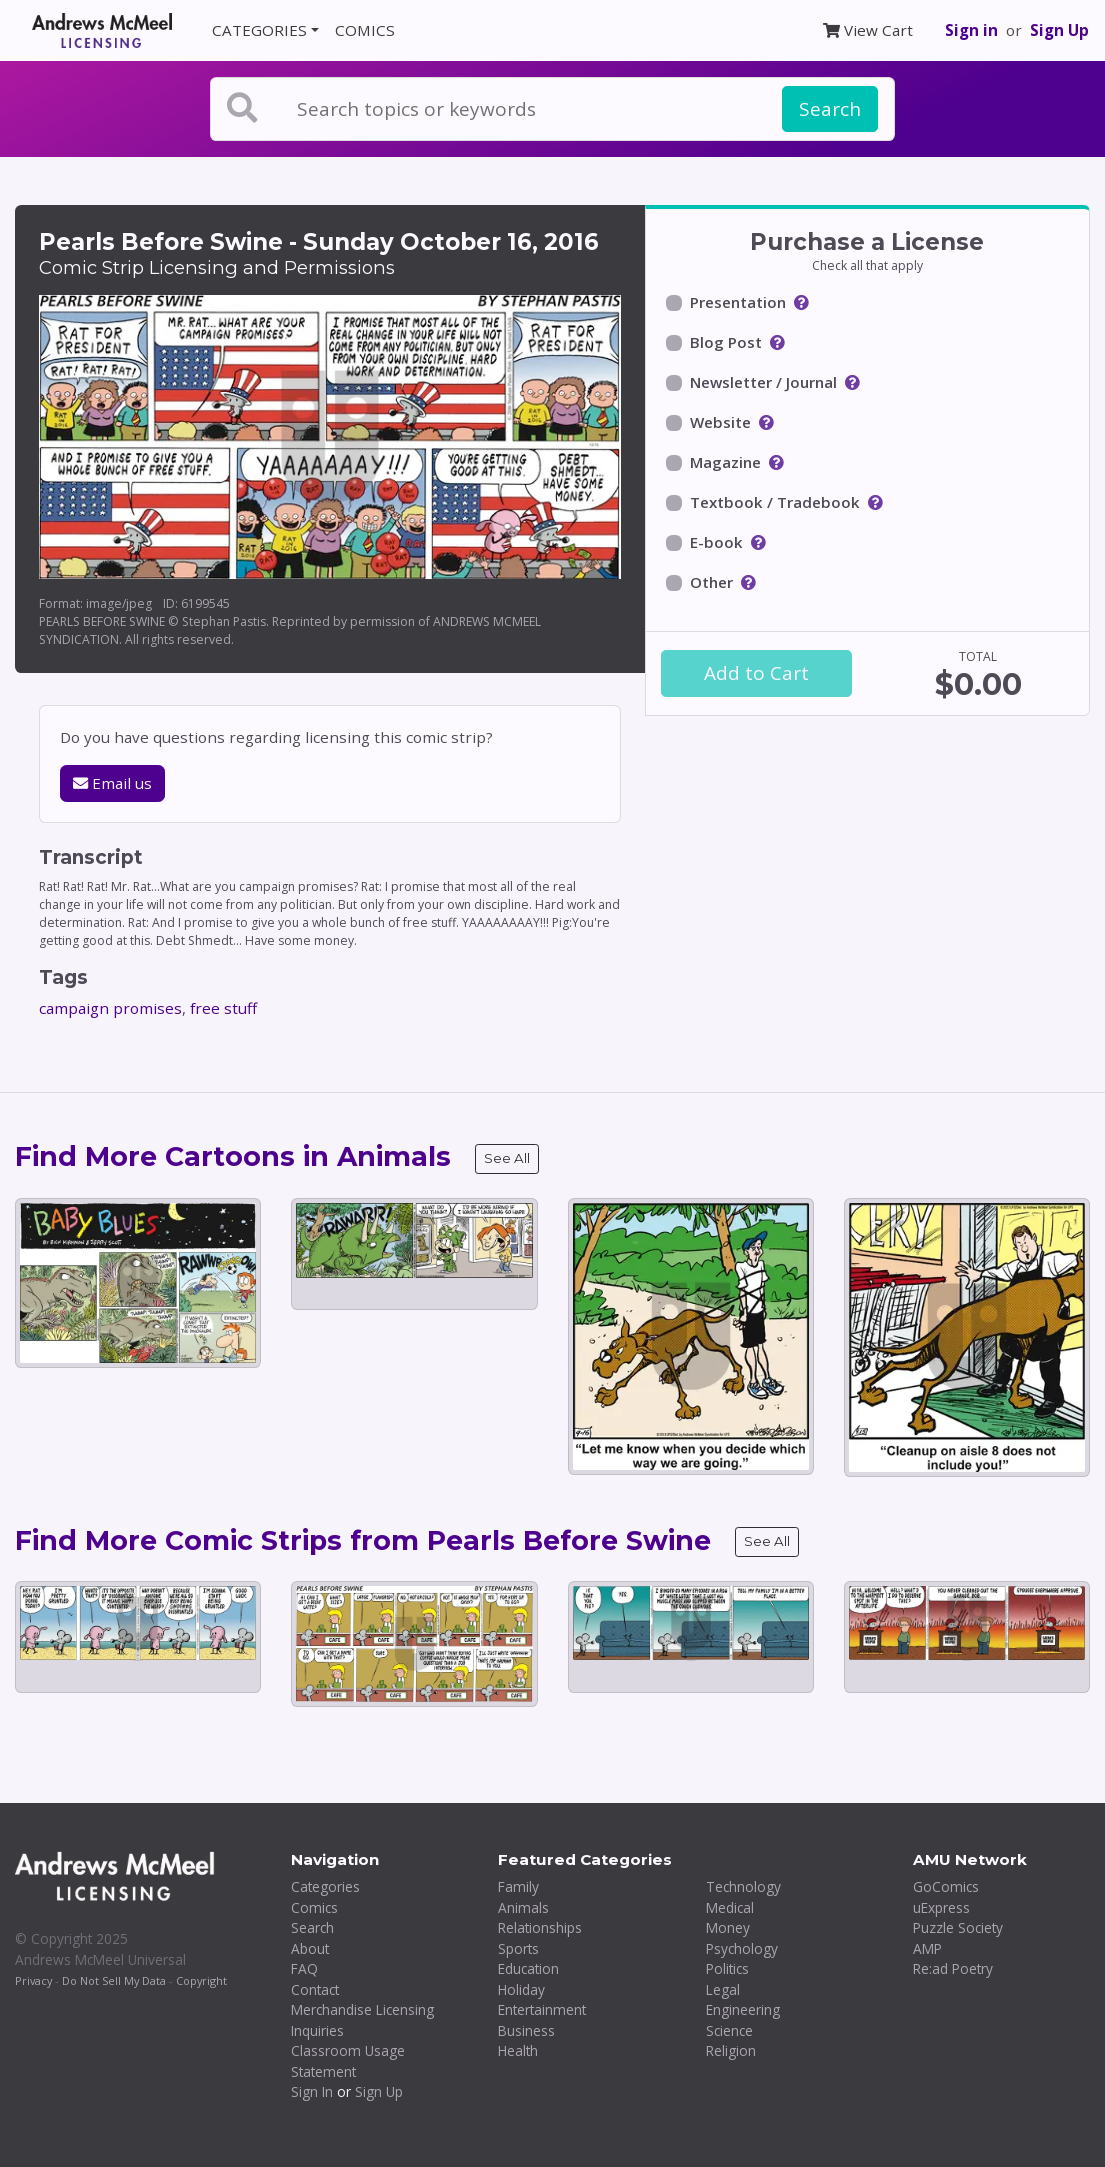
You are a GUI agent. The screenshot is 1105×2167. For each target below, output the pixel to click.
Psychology (742, 1948)
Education (528, 1968)
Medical (730, 1907)
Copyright (201, 1980)
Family (518, 1886)
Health (518, 2050)
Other (711, 582)
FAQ (304, 1968)
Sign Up (1059, 30)
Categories (325, 1886)
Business (526, 2030)
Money (728, 1927)
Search (830, 109)
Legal (723, 1989)
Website (720, 422)
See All (507, 1158)
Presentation (738, 302)
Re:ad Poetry (953, 1968)
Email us (112, 783)
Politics (727, 1968)
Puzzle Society (958, 1927)
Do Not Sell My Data (114, 1980)
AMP (927, 1948)
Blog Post (726, 342)
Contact (315, 1989)
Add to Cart (756, 673)
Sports (518, 1948)
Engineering (743, 2009)
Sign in (971, 30)
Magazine (725, 462)
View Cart (868, 30)
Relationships (540, 1927)
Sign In (312, 2091)
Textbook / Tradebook (775, 502)
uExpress (941, 1907)
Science (729, 2030)
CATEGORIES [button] (259, 30)
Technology (743, 1886)
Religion (731, 2050)
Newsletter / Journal (763, 382)
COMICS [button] (365, 30)
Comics (314, 1907)
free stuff (223, 1008)
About (310, 1948)
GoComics (946, 1886)
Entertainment (542, 2009)
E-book (716, 542)
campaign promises (110, 1008)
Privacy (33, 1980)
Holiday (521, 1989)
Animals (523, 1907)
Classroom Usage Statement (348, 2061)
